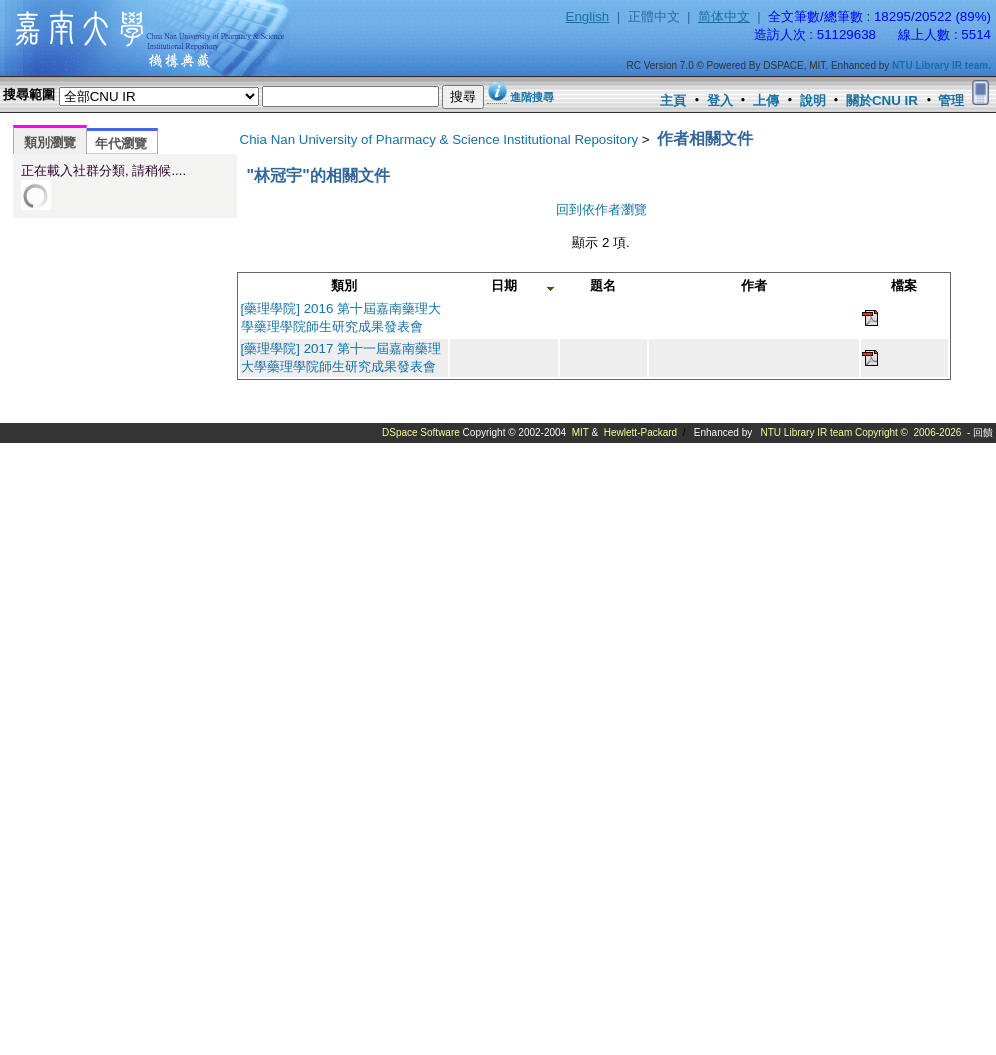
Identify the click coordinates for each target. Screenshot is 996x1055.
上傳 (766, 100)
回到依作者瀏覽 (601, 209)
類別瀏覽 (50, 142)
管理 (951, 100)
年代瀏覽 (121, 143)
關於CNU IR (882, 100)
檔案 (904, 285)
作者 (754, 285)
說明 (813, 100)
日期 (504, 285)
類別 (344, 285)
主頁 (673, 100)
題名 (603, 285)
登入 (720, 100)
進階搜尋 (532, 97)
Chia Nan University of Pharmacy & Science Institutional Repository (439, 139)
